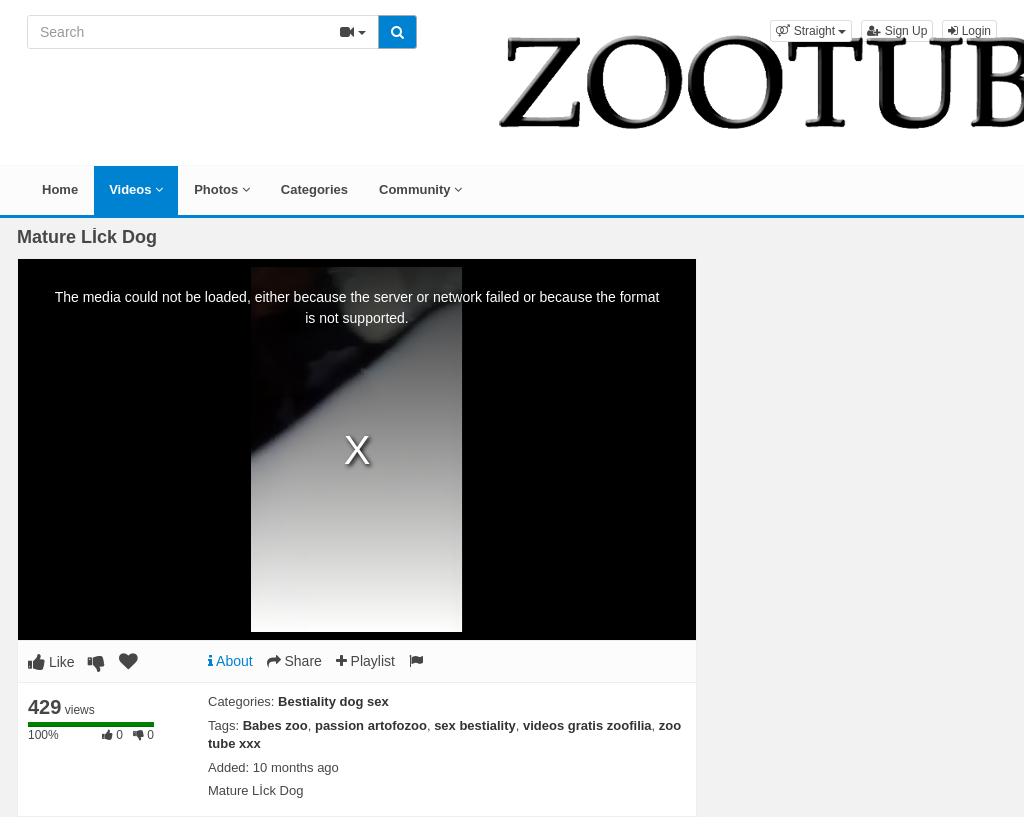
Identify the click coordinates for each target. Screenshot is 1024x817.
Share (294, 661)
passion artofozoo (371, 725)
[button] (811, 31)
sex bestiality (475, 725)
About (230, 661)
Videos (136, 189)
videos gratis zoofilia (587, 725)
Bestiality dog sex (333, 701)
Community (420, 189)
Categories (314, 189)
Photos (222, 189)
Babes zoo (275, 725)
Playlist (365, 661)
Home (60, 189)
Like (51, 662)
